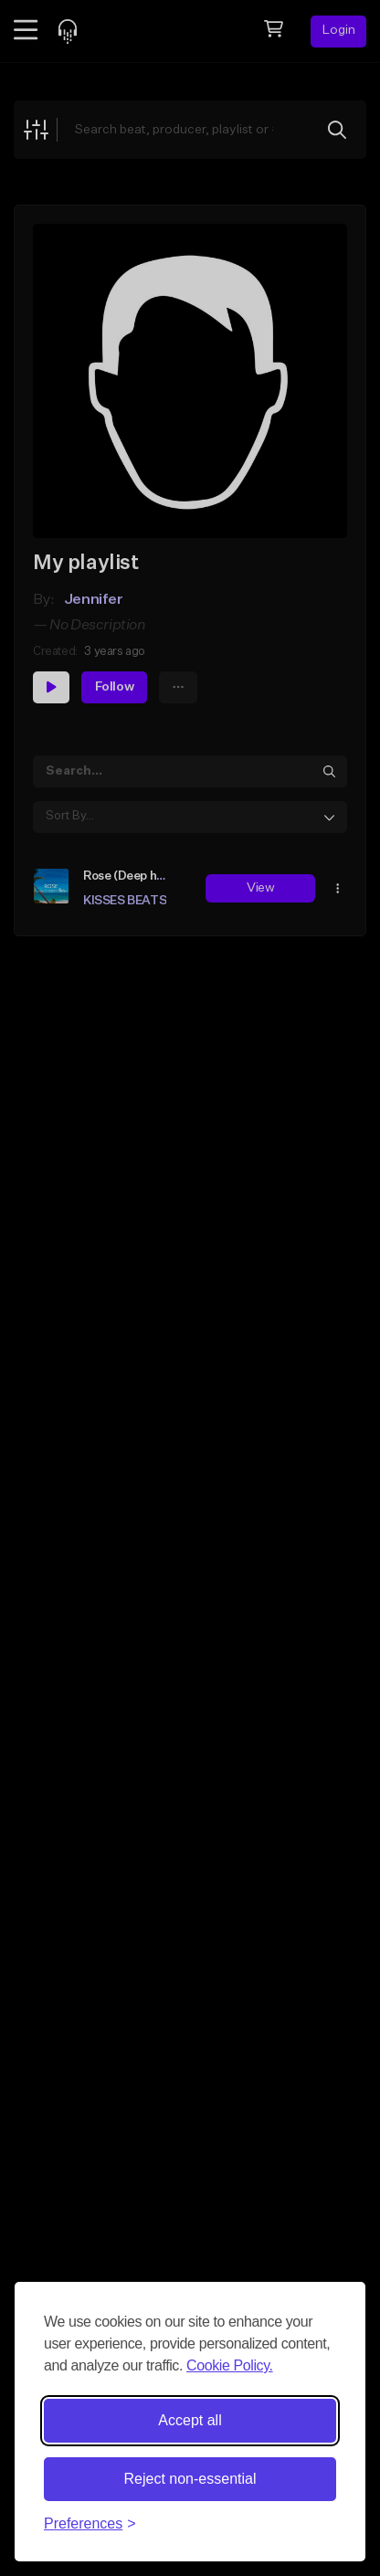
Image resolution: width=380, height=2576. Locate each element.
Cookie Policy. (229, 2365)
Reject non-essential (190, 2478)
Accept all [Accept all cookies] (189, 2420)
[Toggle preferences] (90, 2524)
